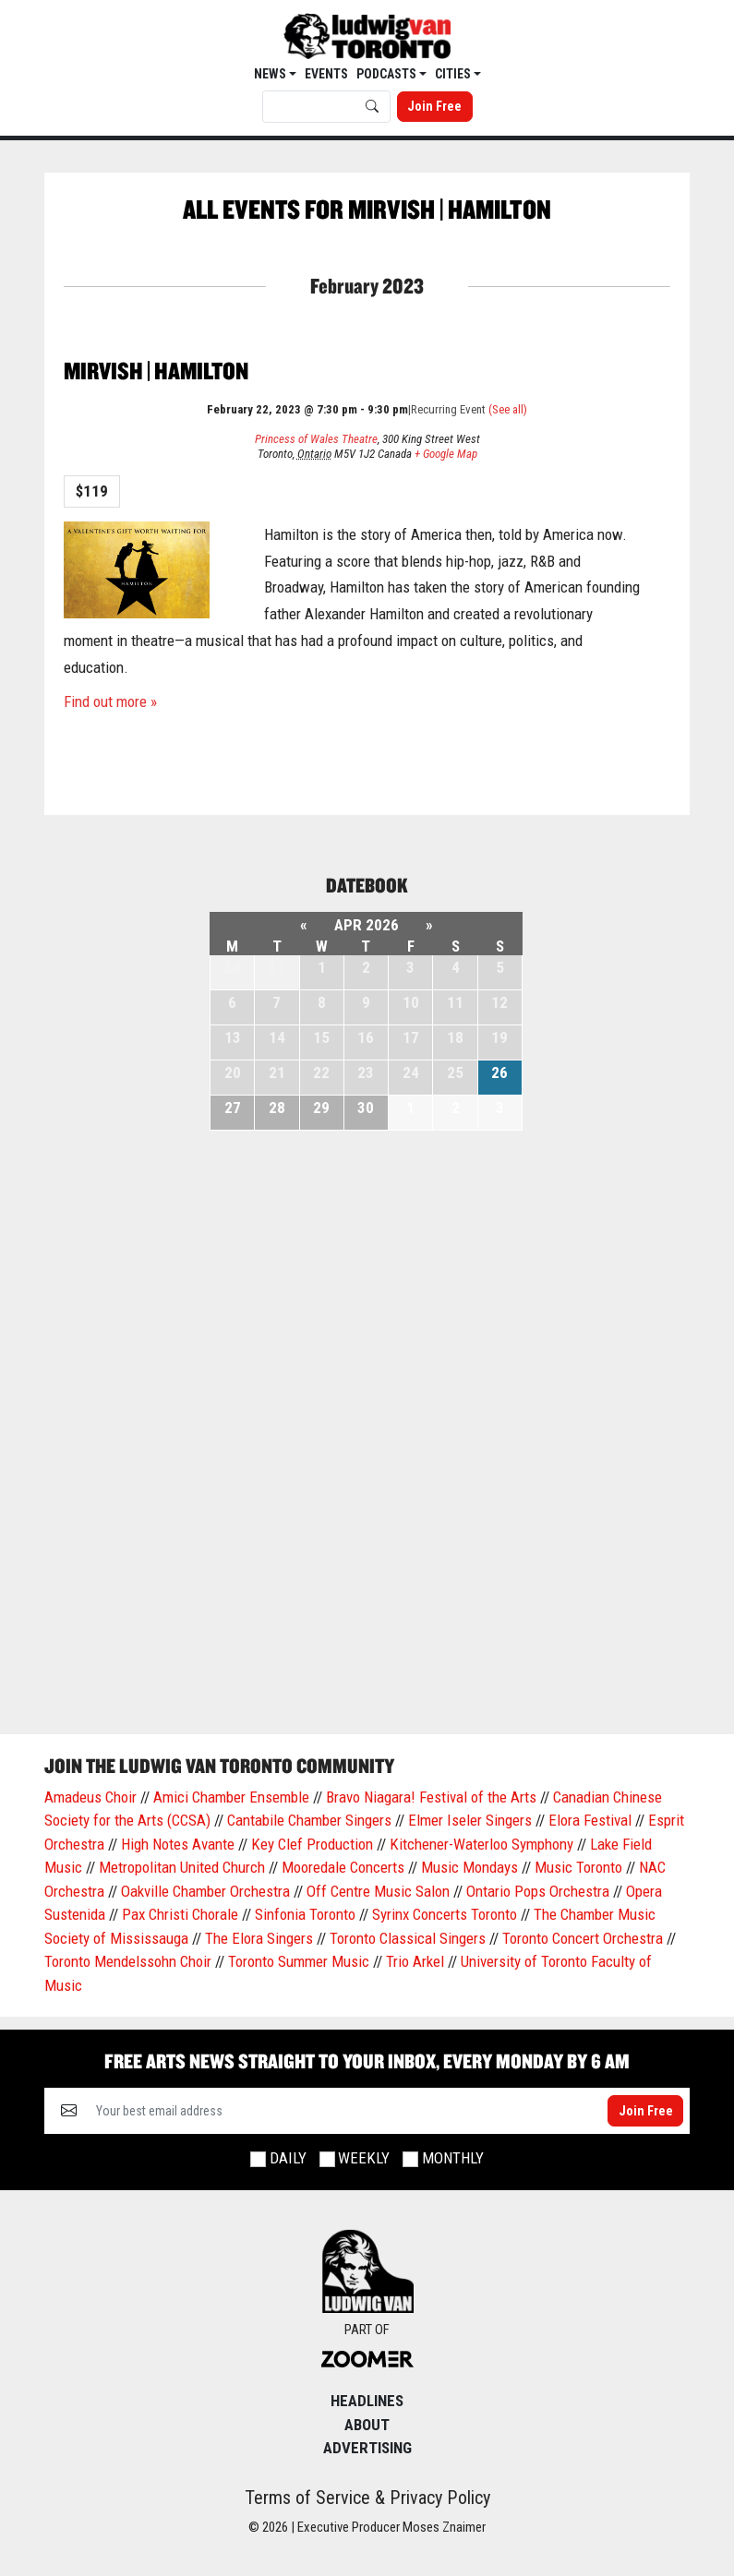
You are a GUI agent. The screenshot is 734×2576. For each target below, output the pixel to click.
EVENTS (326, 73)
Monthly (453, 2158)
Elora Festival (590, 1820)
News (271, 73)
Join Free (434, 106)
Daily (288, 2158)
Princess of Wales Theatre (316, 439)
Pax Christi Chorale (180, 1914)
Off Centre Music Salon (378, 1891)
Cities (454, 73)
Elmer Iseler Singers (470, 1820)
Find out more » (110, 701)
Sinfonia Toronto (305, 1914)
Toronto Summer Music (298, 1961)
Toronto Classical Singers (408, 1938)
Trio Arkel (415, 1961)
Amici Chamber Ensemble (231, 1797)
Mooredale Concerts (343, 1867)
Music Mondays (469, 1867)
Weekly (364, 2158)
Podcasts (387, 73)
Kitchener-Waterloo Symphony (481, 1844)
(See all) (507, 409)
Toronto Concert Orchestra (582, 1938)
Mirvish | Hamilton (156, 370)
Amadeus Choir (90, 1797)
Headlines (367, 2400)
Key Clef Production (312, 1844)
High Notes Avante (178, 1844)
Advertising (367, 2447)
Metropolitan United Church (182, 1867)
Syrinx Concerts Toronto (444, 1914)
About (367, 2424)
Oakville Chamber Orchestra (205, 1891)
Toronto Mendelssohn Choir (127, 1961)
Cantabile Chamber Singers (309, 1820)
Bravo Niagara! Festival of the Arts (431, 1797)
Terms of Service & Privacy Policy (367, 2497)
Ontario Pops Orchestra (537, 1891)
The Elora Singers (259, 1938)
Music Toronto (578, 1867)
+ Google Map (446, 454)
